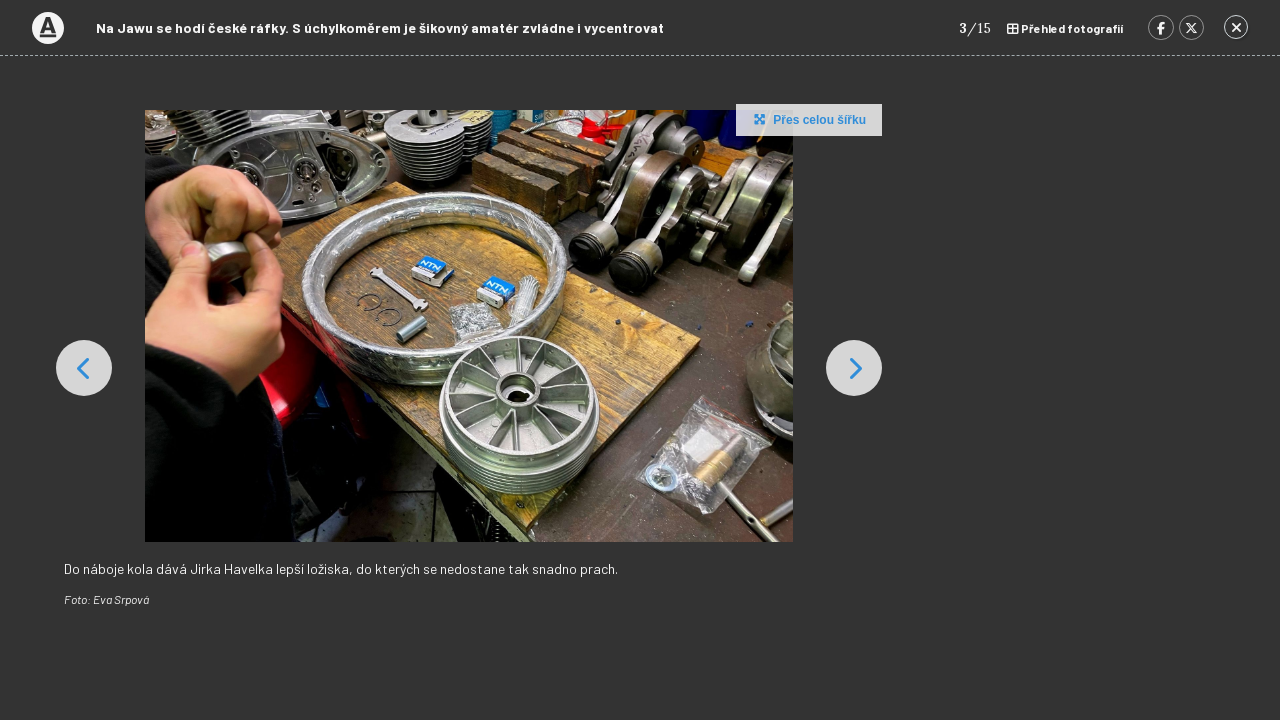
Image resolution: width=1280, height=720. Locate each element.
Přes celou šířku (807, 119)
